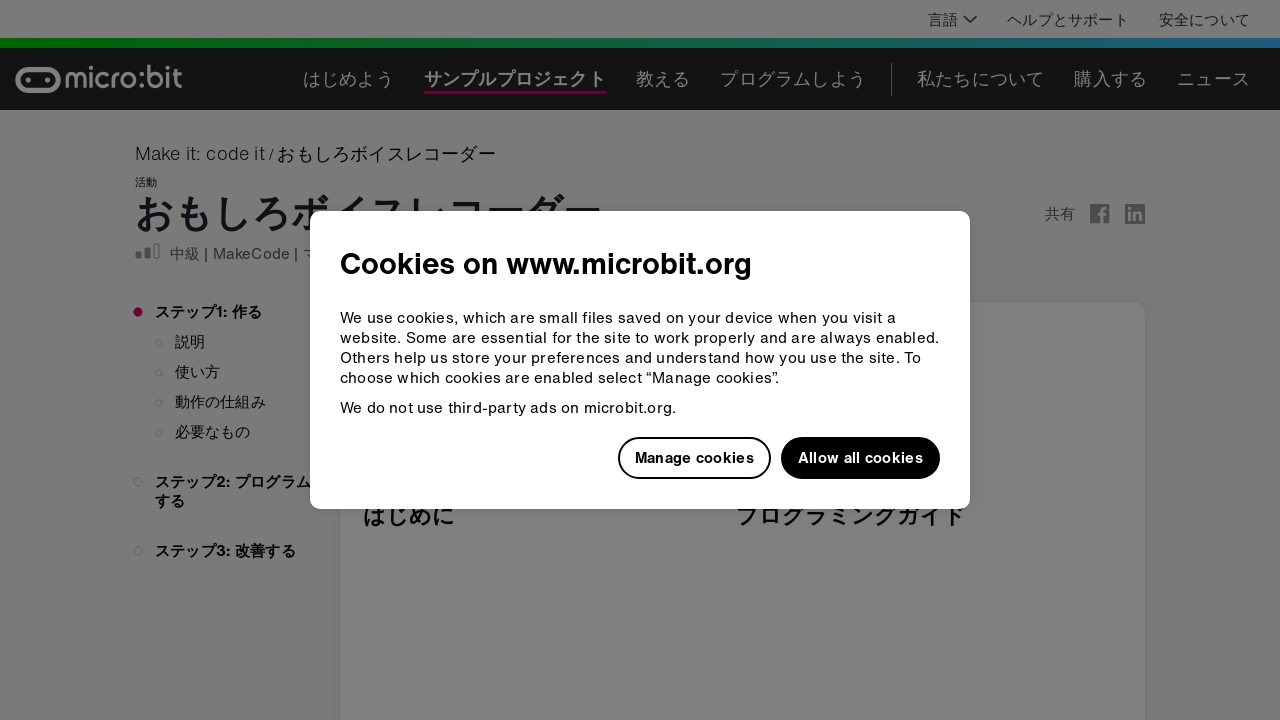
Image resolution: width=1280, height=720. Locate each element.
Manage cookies (694, 457)
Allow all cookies (860, 457)
